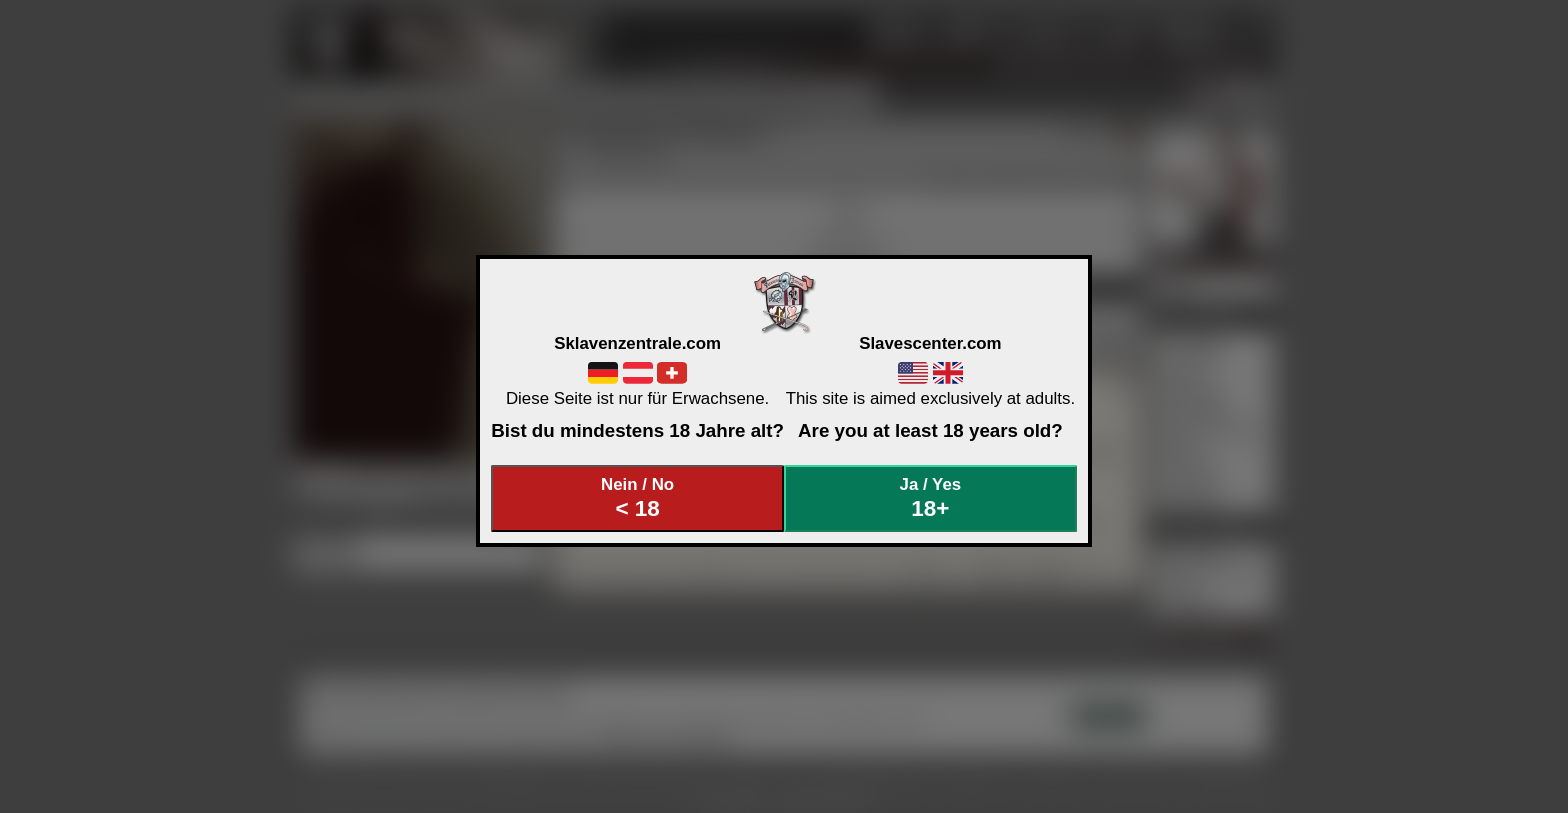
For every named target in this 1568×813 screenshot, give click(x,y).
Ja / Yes (931, 498)
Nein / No (638, 498)
